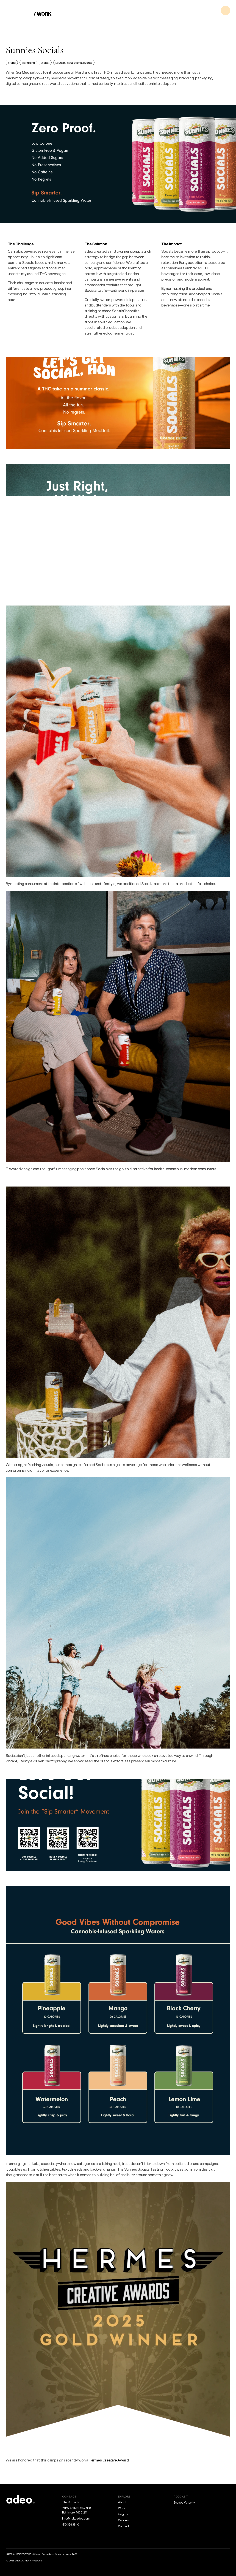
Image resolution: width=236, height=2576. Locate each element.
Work (121, 2508)
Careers (123, 2520)
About (122, 2502)
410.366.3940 (70, 2524)
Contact (123, 2526)
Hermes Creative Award (109, 2460)
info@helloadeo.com (76, 2518)
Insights (123, 2514)
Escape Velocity (184, 2502)
